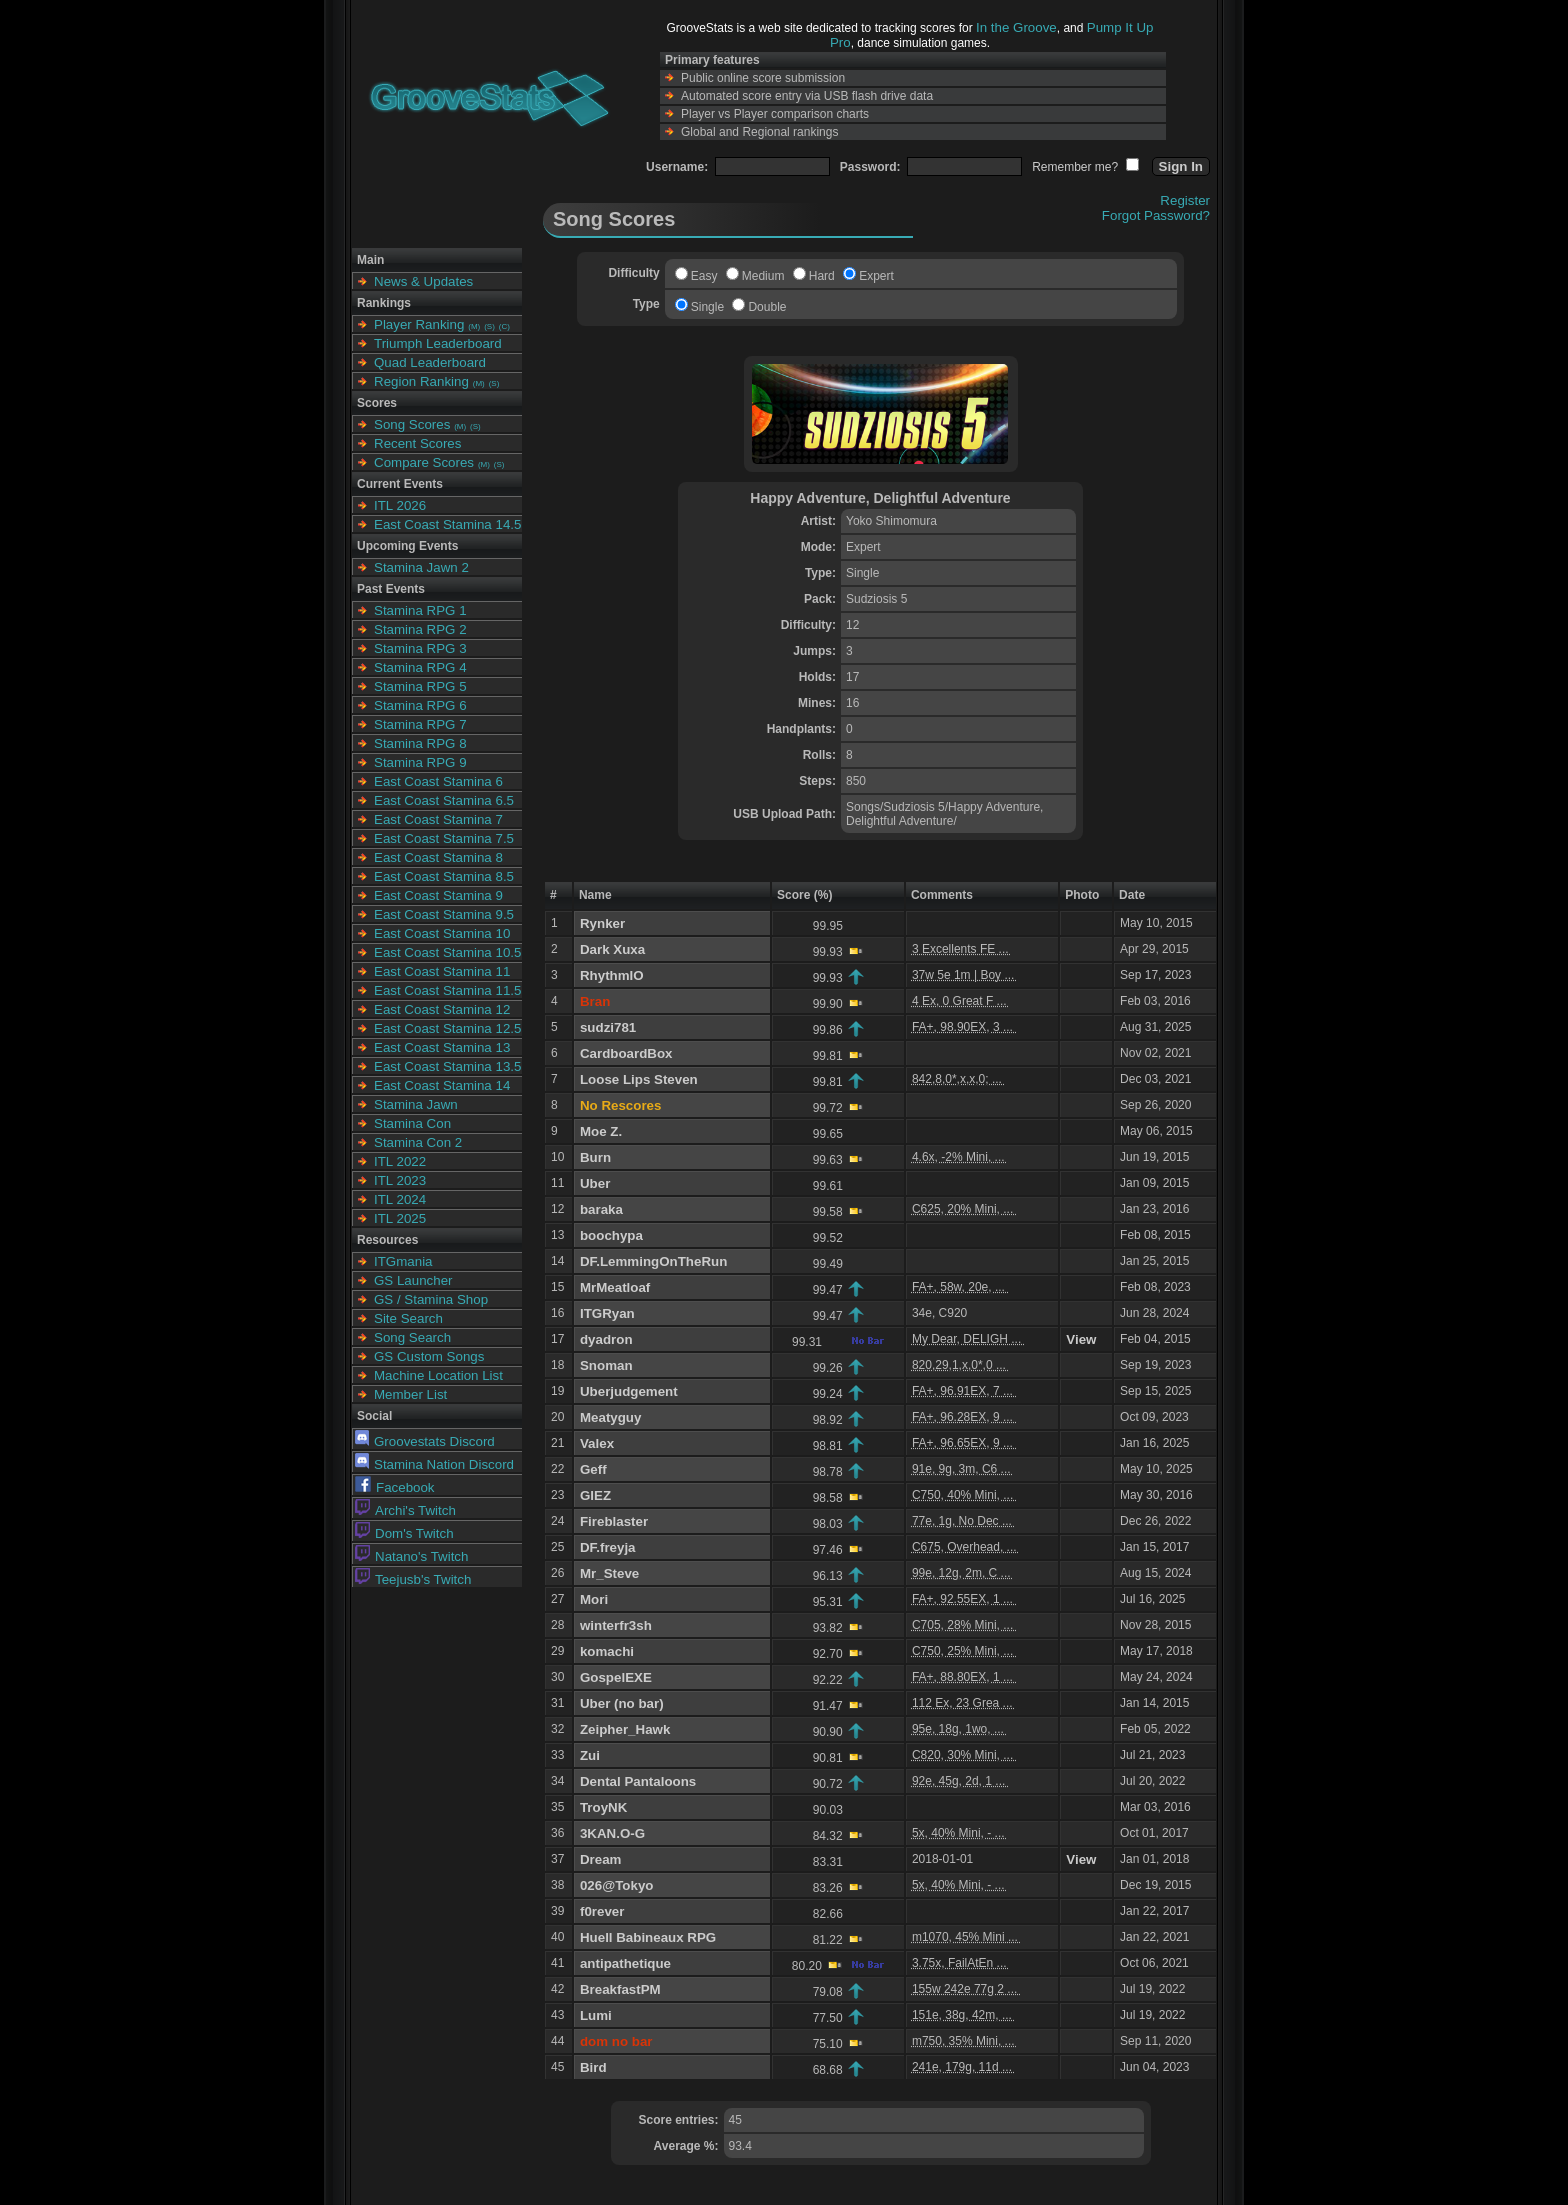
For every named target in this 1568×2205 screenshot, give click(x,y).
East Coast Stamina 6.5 (444, 800)
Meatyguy (610, 1417)
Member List (410, 1394)
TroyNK (603, 1807)
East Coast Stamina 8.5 (444, 876)
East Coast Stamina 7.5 (444, 838)
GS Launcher (413, 1280)
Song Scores (412, 424)
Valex (597, 1443)
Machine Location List (438, 1375)
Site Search (408, 1318)
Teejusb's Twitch (413, 1579)
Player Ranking (419, 324)
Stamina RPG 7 (420, 724)
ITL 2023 (400, 1180)
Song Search (412, 1337)
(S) (489, 326)
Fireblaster (614, 1521)
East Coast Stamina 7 (438, 819)
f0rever (602, 1911)
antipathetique (625, 1963)
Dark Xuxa (612, 949)
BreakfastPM (620, 1989)
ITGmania (403, 1261)
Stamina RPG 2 (420, 629)
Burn (595, 1157)
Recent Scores (417, 443)
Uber (595, 1183)
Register (1185, 200)
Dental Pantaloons (638, 1781)
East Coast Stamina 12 (442, 1009)
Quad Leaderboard (430, 362)
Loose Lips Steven (639, 1079)
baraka (601, 1209)
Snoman (606, 1365)
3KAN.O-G (612, 1833)
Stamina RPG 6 (420, 705)
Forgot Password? (1156, 215)
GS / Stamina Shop (431, 1299)
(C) (504, 326)
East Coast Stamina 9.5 (444, 914)
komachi (607, 1651)
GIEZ (595, 1495)
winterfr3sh (616, 1625)
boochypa (611, 1235)
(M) (474, 326)
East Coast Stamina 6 (438, 781)
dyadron (606, 1339)
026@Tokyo (617, 1885)
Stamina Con (412, 1123)
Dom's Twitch (404, 1533)
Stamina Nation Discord (434, 1464)
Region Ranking (421, 381)
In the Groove (1016, 27)
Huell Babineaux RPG (648, 1937)
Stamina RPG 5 (420, 686)
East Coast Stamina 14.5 (447, 524)
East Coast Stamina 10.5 (447, 952)
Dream (601, 1859)
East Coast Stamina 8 (438, 857)
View (1081, 1339)
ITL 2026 (400, 505)
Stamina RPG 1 (420, 610)
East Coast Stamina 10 (442, 933)
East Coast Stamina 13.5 (447, 1066)
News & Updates (423, 281)
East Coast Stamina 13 (442, 1047)
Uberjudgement (629, 1391)
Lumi (596, 2015)
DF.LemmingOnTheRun (653, 1261)
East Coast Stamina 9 (438, 895)
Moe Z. (601, 1131)
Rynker (602, 923)
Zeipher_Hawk (625, 1729)
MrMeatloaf (615, 1287)
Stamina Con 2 (418, 1142)
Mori (594, 1599)
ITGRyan (607, 1313)
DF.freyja (608, 1547)
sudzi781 (608, 1027)
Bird (593, 2067)
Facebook (395, 1487)
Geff (593, 1469)
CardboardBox (626, 1053)
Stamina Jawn (416, 1104)
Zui (590, 1755)
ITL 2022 (400, 1161)
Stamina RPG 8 (420, 743)
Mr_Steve (609, 1573)
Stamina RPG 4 (420, 667)
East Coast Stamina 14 (442, 1085)
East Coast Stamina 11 (442, 971)
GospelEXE (616, 1677)
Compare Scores (424, 462)
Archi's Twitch (405, 1510)
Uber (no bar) (622, 1703)
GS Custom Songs (429, 1356)
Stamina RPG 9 (420, 762)
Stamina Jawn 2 (421, 567)
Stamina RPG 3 (420, 648)
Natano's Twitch (411, 1556)
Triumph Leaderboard (438, 343)
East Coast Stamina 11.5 (447, 990)
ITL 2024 (400, 1199)
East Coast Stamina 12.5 (447, 1028)
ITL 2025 (400, 1218)
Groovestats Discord (425, 1441)
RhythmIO (612, 975)
